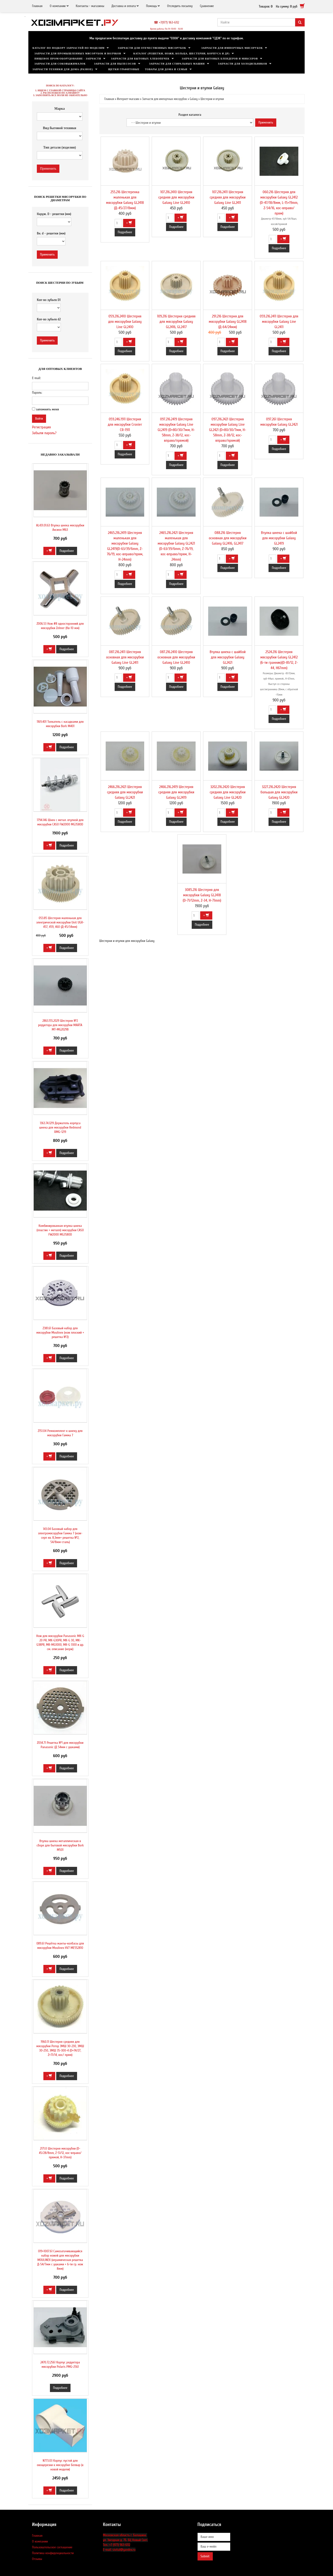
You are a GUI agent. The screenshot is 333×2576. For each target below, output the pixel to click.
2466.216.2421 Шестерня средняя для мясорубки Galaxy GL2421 (125, 792)
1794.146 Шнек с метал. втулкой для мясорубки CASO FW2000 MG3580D (60, 822)
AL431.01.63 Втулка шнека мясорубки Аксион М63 (60, 527)
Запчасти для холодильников (242, 64)
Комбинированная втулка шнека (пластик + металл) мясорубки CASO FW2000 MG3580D (60, 1230)
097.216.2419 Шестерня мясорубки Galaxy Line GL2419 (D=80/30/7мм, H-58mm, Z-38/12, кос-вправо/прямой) (176, 430)
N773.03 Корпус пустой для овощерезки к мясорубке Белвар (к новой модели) (60, 2465)
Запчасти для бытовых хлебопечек (140, 58)
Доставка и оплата (123, 6)
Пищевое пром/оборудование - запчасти (67, 58)
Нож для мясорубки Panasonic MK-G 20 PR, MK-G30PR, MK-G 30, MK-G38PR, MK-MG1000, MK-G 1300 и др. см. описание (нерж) (60, 1642)
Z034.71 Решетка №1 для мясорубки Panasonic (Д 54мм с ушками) (60, 1745)
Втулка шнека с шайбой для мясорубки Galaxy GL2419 (279, 538)
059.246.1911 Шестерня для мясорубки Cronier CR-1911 (125, 424)
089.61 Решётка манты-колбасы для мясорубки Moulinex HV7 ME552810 (60, 1945)
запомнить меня (47, 409)
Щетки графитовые (123, 69)
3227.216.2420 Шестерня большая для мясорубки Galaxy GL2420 (279, 792)
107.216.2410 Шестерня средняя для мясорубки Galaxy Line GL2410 (176, 197)
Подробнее (125, 232)
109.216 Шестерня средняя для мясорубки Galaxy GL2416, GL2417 (176, 321)
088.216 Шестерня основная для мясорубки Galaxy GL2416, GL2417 (227, 538)
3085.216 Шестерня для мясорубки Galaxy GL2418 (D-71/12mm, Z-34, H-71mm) (202, 895)
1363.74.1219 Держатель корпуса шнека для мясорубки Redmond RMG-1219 (60, 1127)
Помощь (151, 6)
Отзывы (37, 2559)
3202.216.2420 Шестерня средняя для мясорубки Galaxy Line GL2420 (228, 792)
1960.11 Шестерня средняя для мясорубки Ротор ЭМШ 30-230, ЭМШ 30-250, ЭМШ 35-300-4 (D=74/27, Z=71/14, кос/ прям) (60, 2048)
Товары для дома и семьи (166, 69)
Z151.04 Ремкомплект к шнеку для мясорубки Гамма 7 (60, 1433)
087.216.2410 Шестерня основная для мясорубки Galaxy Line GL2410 (176, 657)
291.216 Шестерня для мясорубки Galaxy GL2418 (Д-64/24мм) (227, 321)
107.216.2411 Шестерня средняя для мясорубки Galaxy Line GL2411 (228, 197)
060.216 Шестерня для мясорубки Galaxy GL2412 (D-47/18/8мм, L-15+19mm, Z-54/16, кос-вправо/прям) (279, 203)
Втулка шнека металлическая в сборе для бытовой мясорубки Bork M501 (60, 1845)
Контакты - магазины (90, 6)
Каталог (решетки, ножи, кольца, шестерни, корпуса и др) (181, 53)
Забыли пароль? (44, 433)
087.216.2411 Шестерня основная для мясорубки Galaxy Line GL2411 (125, 657)
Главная (37, 6)
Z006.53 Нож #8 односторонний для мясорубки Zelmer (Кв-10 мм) (60, 626)
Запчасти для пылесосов (115, 64)
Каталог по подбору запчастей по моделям (68, 48)
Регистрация (41, 427)
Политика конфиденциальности (53, 2553)
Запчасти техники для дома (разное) (62, 69)
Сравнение (207, 6)
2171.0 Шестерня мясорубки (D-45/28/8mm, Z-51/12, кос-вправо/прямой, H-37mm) (60, 2152)
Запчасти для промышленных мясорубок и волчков (77, 53)
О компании (57, 6)
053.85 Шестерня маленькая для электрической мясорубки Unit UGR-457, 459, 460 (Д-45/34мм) (60, 922)
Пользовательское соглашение (52, 2547)
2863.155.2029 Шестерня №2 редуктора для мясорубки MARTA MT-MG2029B (60, 1025)
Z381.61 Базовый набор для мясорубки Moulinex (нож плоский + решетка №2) (60, 1332)
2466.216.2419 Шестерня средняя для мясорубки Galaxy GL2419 (176, 792)
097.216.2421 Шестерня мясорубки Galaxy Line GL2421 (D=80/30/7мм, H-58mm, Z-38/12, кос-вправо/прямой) (227, 430)
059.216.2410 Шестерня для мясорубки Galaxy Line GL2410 (125, 321)
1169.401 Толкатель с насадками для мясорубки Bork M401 (60, 724)
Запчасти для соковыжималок (60, 63)
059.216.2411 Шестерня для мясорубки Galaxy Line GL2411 (279, 321)
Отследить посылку (179, 6)
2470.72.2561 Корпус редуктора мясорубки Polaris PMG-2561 (60, 2364)
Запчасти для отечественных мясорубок (152, 48)
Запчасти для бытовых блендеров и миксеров (220, 58)
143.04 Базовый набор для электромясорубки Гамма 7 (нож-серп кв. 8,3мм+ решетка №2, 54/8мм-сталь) (60, 1535)
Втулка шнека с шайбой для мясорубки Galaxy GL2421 (228, 657)
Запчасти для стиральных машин (177, 64)
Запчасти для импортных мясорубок (232, 48)
